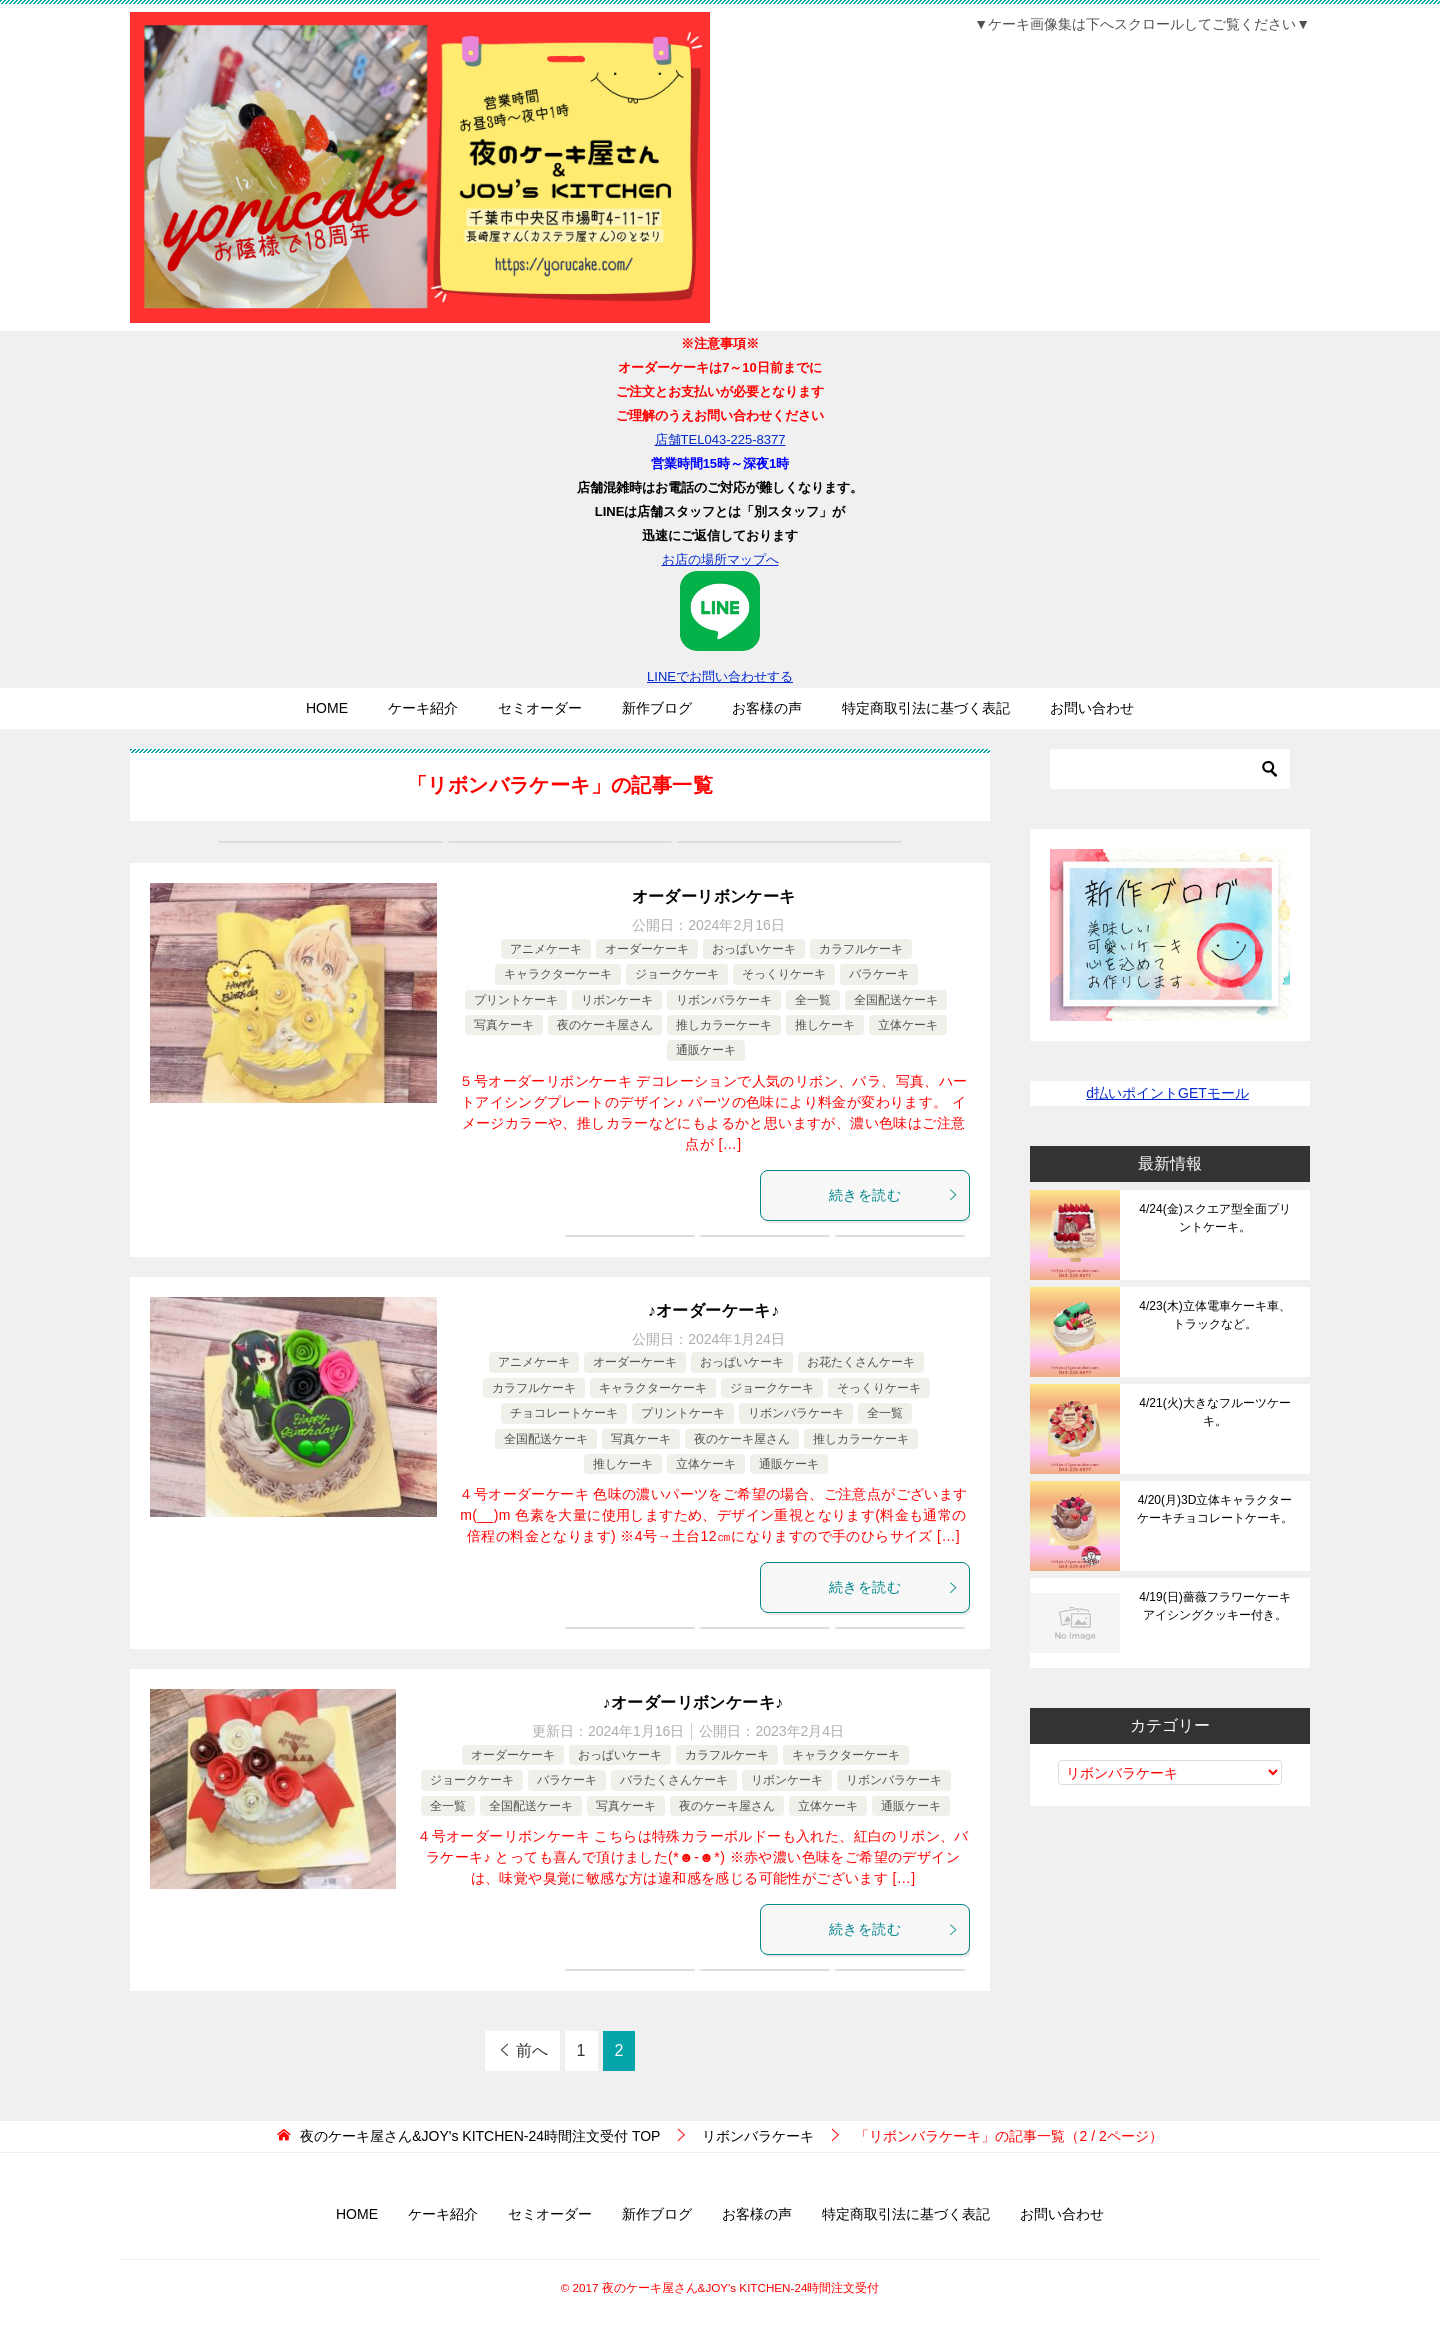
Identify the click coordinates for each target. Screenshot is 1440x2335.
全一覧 (813, 1000)
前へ (532, 2050)
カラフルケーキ (861, 949)
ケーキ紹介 (423, 708)
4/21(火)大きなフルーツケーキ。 (1214, 1412)
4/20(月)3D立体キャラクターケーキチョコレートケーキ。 (1215, 1509)
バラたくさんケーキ (674, 1780)
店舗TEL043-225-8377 (720, 439)
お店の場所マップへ (720, 559)
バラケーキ (879, 974)
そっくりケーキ (784, 974)
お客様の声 (767, 708)
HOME (327, 708)
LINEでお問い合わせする (720, 628)
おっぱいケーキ (754, 949)
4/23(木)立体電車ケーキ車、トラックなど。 (1214, 1315)
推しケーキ (825, 1025)
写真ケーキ (504, 1025)
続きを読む (894, 1195)
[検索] (1170, 769)
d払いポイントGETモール (1167, 1093)
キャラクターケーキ (558, 974)
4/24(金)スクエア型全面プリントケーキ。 (1214, 1218)
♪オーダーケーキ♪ (714, 1310)
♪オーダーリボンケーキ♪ (693, 1702)
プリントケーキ (516, 1000)
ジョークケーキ (677, 974)
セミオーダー (540, 708)
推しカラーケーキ (724, 1025)
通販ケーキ (706, 1050)
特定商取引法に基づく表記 (926, 708)
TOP (480, 2136)
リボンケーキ (617, 1000)
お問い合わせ (1092, 708)
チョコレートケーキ (564, 1413)
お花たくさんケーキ (861, 1362)
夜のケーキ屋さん (605, 1025)
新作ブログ (657, 708)
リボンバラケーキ (724, 1000)
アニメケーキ (546, 949)
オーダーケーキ (647, 949)
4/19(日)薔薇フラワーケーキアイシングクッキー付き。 (1214, 1606)
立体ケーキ (908, 1025)
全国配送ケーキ (896, 1000)
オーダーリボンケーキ (714, 896)
